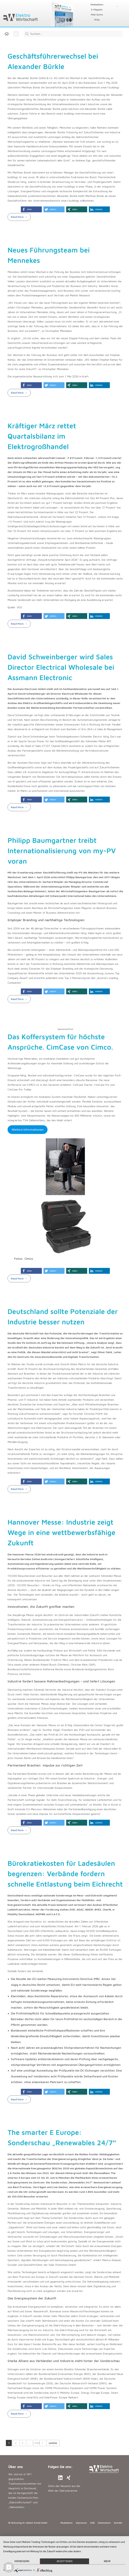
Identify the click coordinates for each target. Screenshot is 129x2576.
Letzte (53, 2442)
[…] (27, 2507)
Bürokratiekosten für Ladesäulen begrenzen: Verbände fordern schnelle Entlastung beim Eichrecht (65, 1873)
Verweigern (21, 2561)
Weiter (42, 2443)
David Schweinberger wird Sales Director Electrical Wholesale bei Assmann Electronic (61, 667)
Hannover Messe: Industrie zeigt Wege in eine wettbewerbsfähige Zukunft (61, 1532)
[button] (16, 33)
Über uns (15, 2467)
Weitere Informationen (28, 1129)
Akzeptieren (64, 2561)
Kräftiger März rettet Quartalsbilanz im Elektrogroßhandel (42, 436)
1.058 (36, 2442)
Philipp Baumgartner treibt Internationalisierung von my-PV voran (62, 850)
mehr (107, 2561)
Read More (17, 216)
